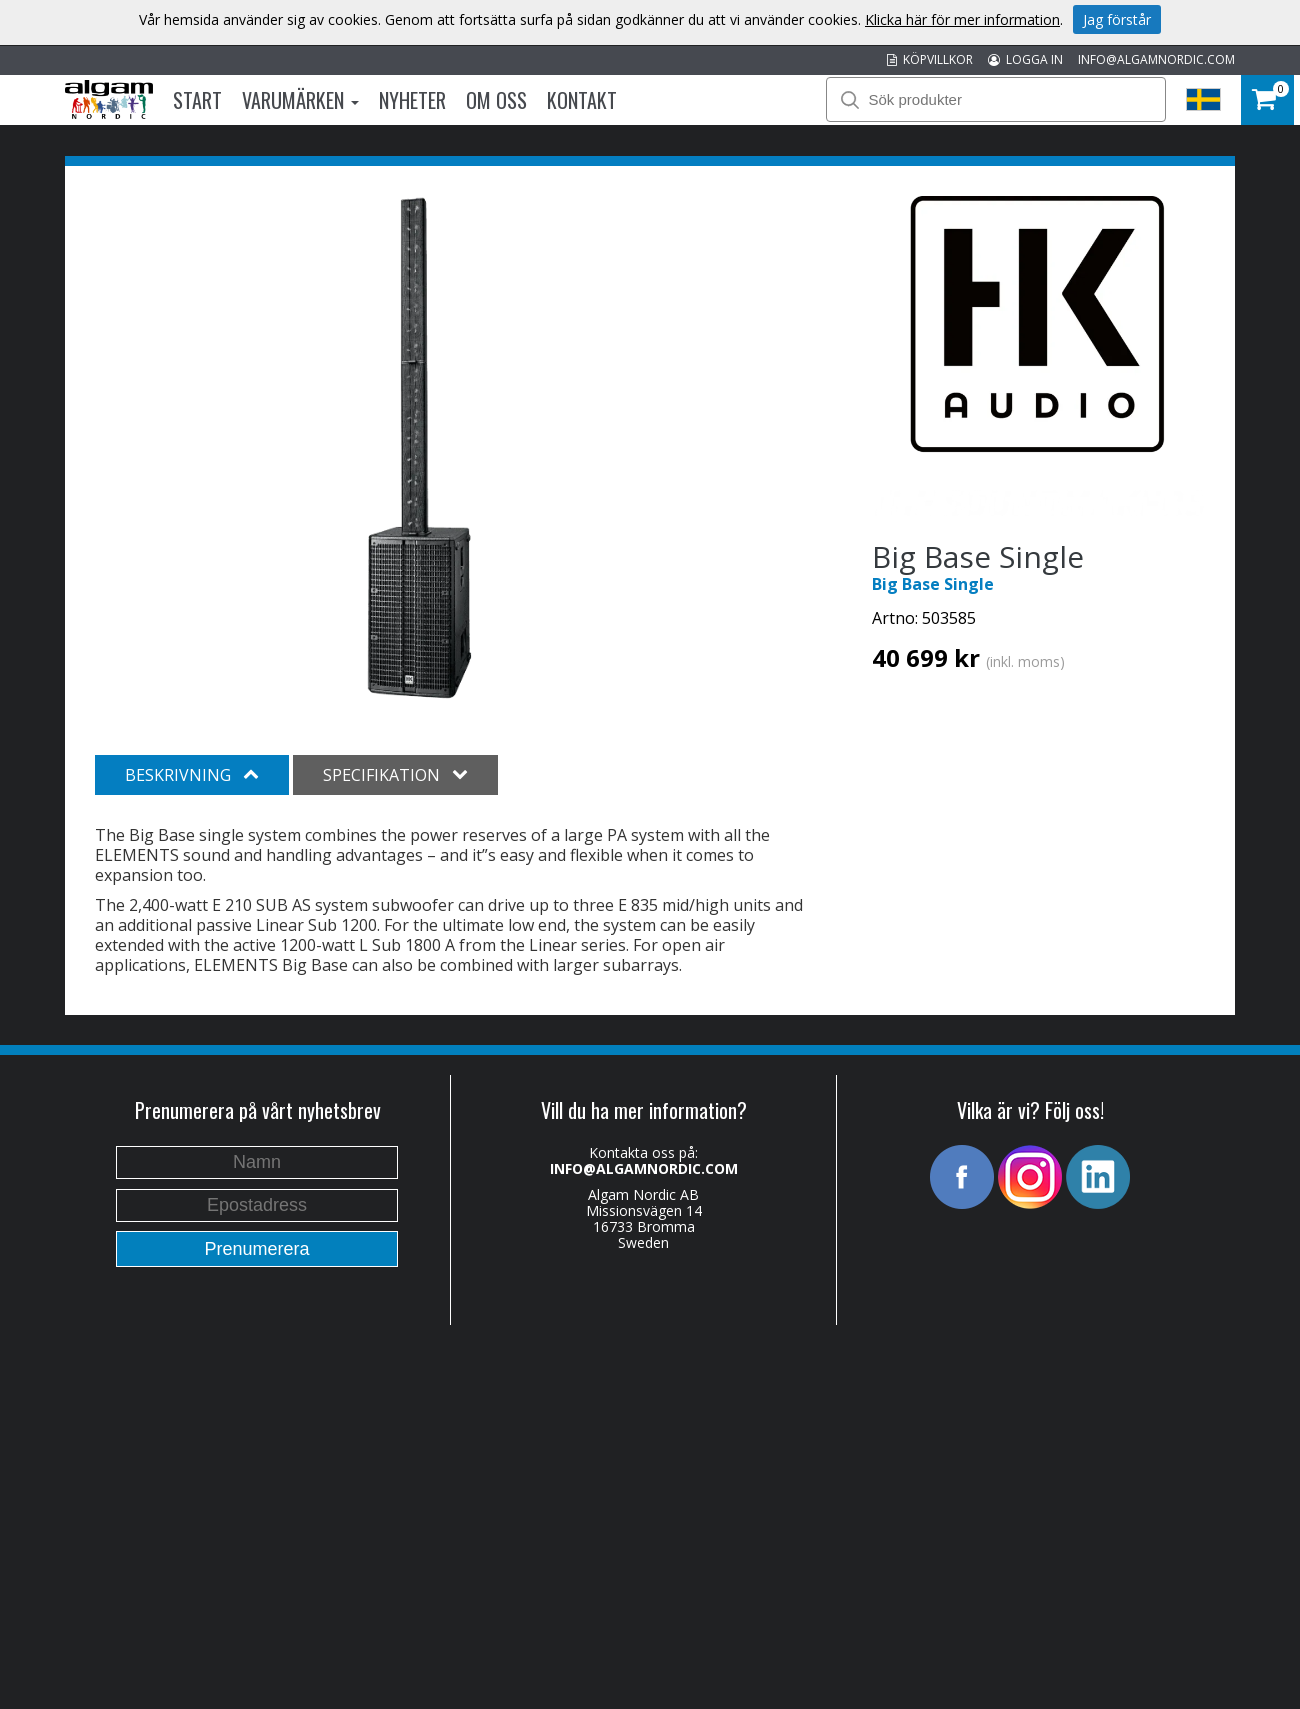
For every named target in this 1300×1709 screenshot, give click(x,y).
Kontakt (582, 100)
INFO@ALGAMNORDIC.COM (1156, 59)
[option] (419, 448)
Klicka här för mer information (962, 19)
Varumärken (300, 100)
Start (197, 100)
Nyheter (412, 100)
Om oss (496, 100)
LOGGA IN (1025, 59)
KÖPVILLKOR (930, 59)
